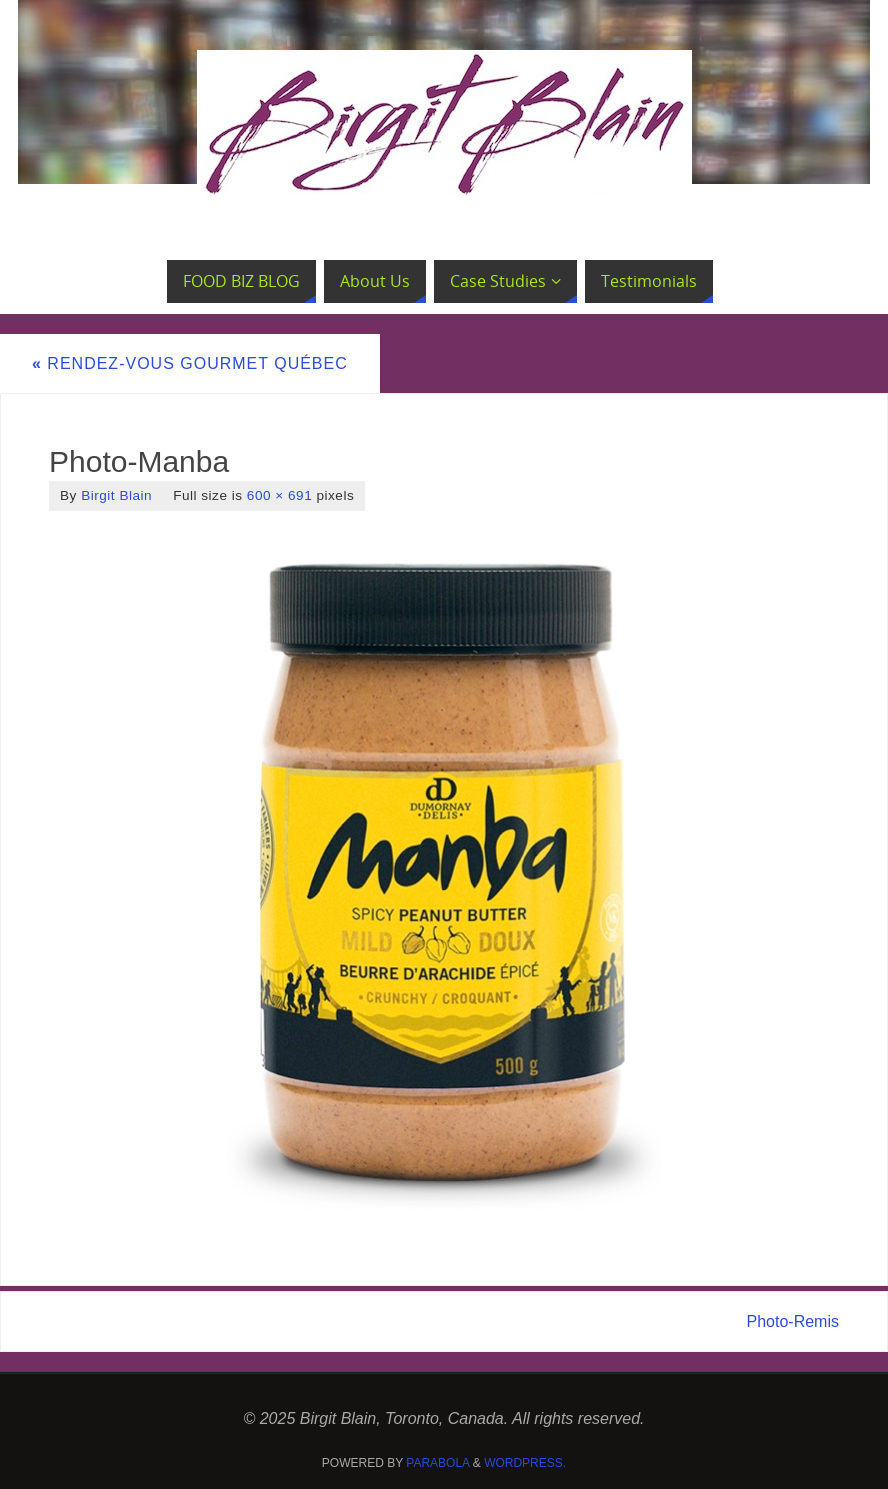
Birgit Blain (116, 495)
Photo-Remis (793, 1321)
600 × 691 (279, 495)
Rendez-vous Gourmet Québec (190, 363)
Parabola (437, 1463)
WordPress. (525, 1463)
